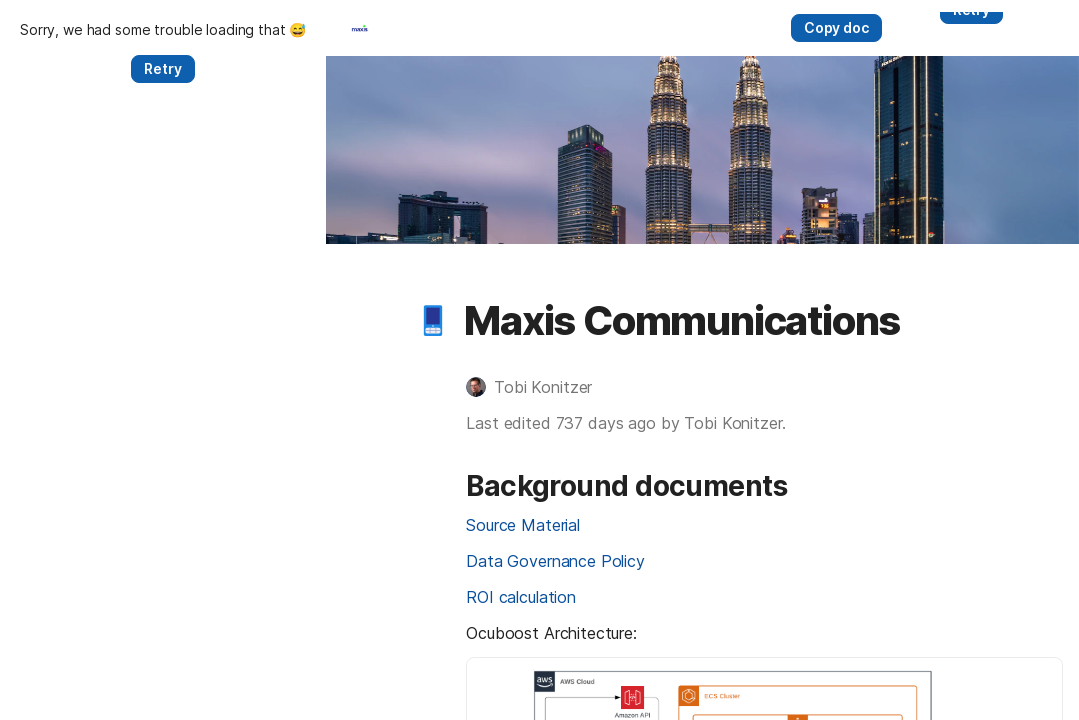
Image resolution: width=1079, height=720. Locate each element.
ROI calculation (195, 679)
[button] (107, 403)
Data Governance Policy (229, 643)
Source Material (197, 607)
